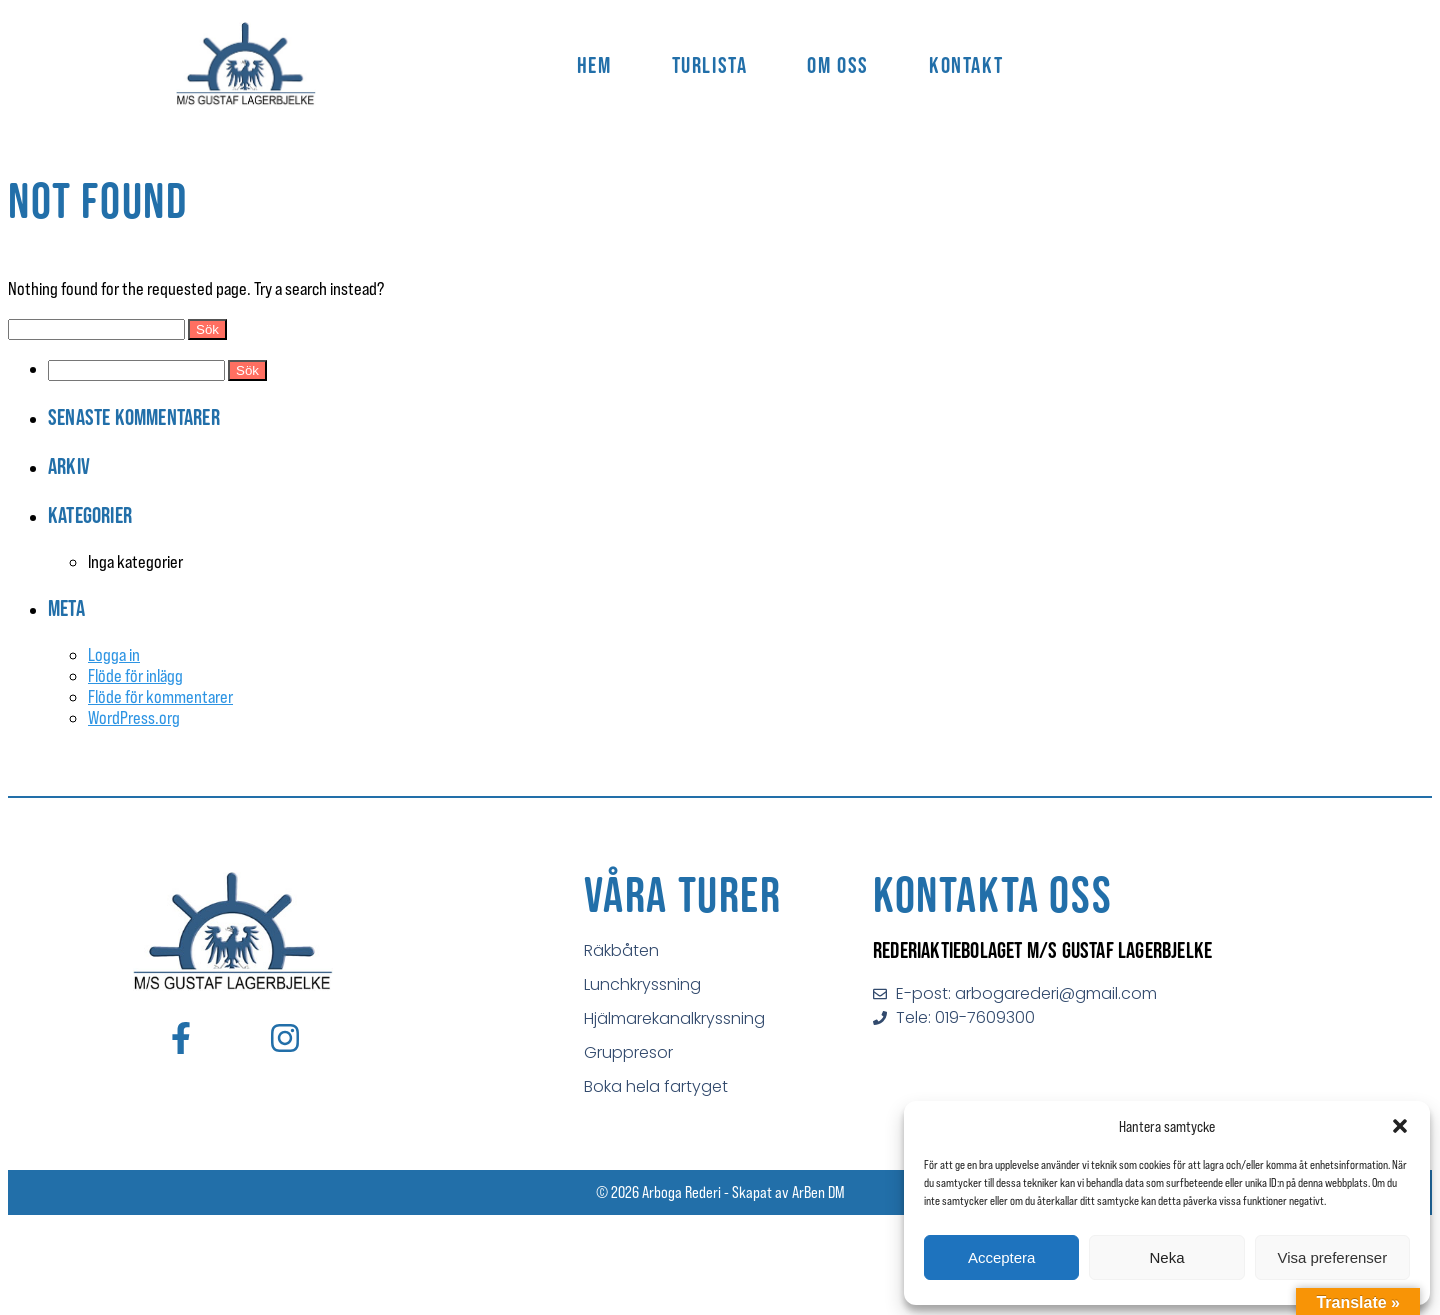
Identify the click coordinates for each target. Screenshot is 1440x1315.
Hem (594, 65)
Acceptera (1002, 1257)
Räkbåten (621, 950)
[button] (1400, 1126)
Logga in (114, 654)
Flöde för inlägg (135, 675)
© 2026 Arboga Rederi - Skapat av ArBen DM (720, 1192)
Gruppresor (628, 1052)
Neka (1166, 1257)
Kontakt (966, 65)
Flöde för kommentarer (160, 696)
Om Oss (838, 65)
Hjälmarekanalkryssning (674, 1018)
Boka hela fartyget (656, 1086)
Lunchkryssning (642, 984)
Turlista (710, 65)
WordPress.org (134, 717)
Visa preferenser (1332, 1257)
